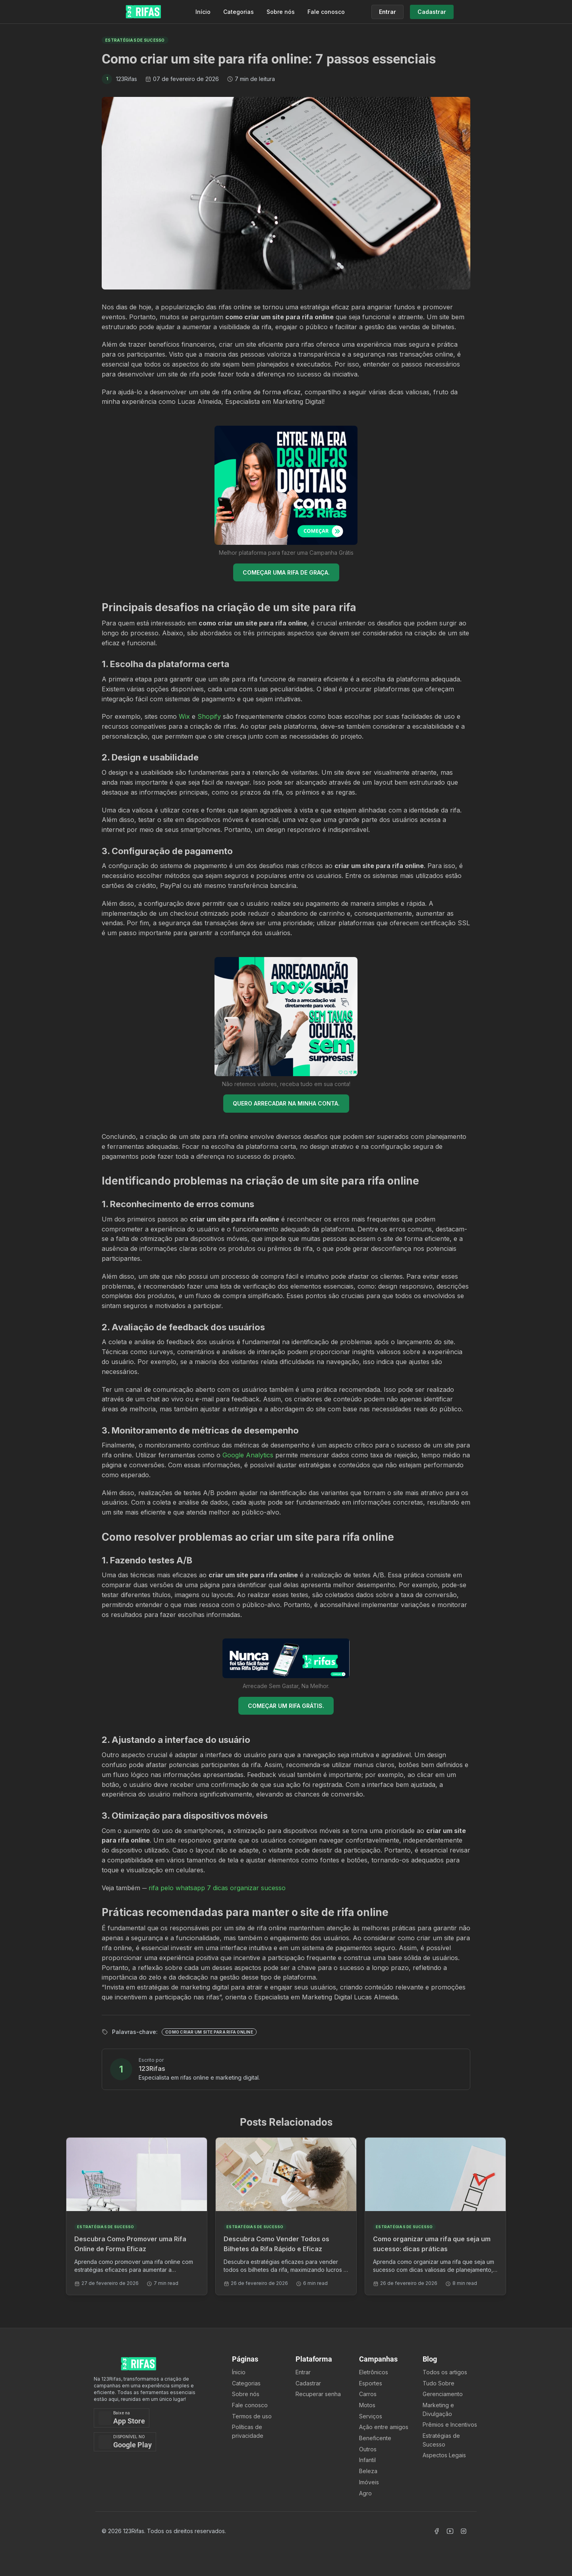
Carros (368, 2394)
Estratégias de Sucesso (441, 2440)
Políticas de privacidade (247, 2431)
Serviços (370, 2416)
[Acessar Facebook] (436, 2531)
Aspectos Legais (444, 2455)
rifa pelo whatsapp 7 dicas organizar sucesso (217, 1888)
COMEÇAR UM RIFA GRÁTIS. (286, 1705)
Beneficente (375, 2438)
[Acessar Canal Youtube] (450, 2531)
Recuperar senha (318, 2394)
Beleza (368, 2471)
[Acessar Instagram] (463, 2531)
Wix (184, 716)
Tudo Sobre (438, 2383)
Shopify (209, 716)
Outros (368, 2449)
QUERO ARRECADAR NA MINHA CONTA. (286, 1103)
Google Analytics (247, 1455)
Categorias (238, 11)
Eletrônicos (373, 2372)
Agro (365, 2493)
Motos (367, 2405)
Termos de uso (252, 2416)
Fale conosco (326, 11)
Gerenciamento (443, 2394)
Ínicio (238, 2372)
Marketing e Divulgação (438, 2409)
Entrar (303, 2372)
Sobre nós (281, 11)
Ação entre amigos (383, 2427)
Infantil (367, 2459)
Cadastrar (308, 2383)
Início (203, 11)
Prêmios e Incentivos (450, 2424)
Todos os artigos (445, 2372)
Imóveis (369, 2482)
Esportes (370, 2383)
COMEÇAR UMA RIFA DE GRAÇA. (286, 572)
